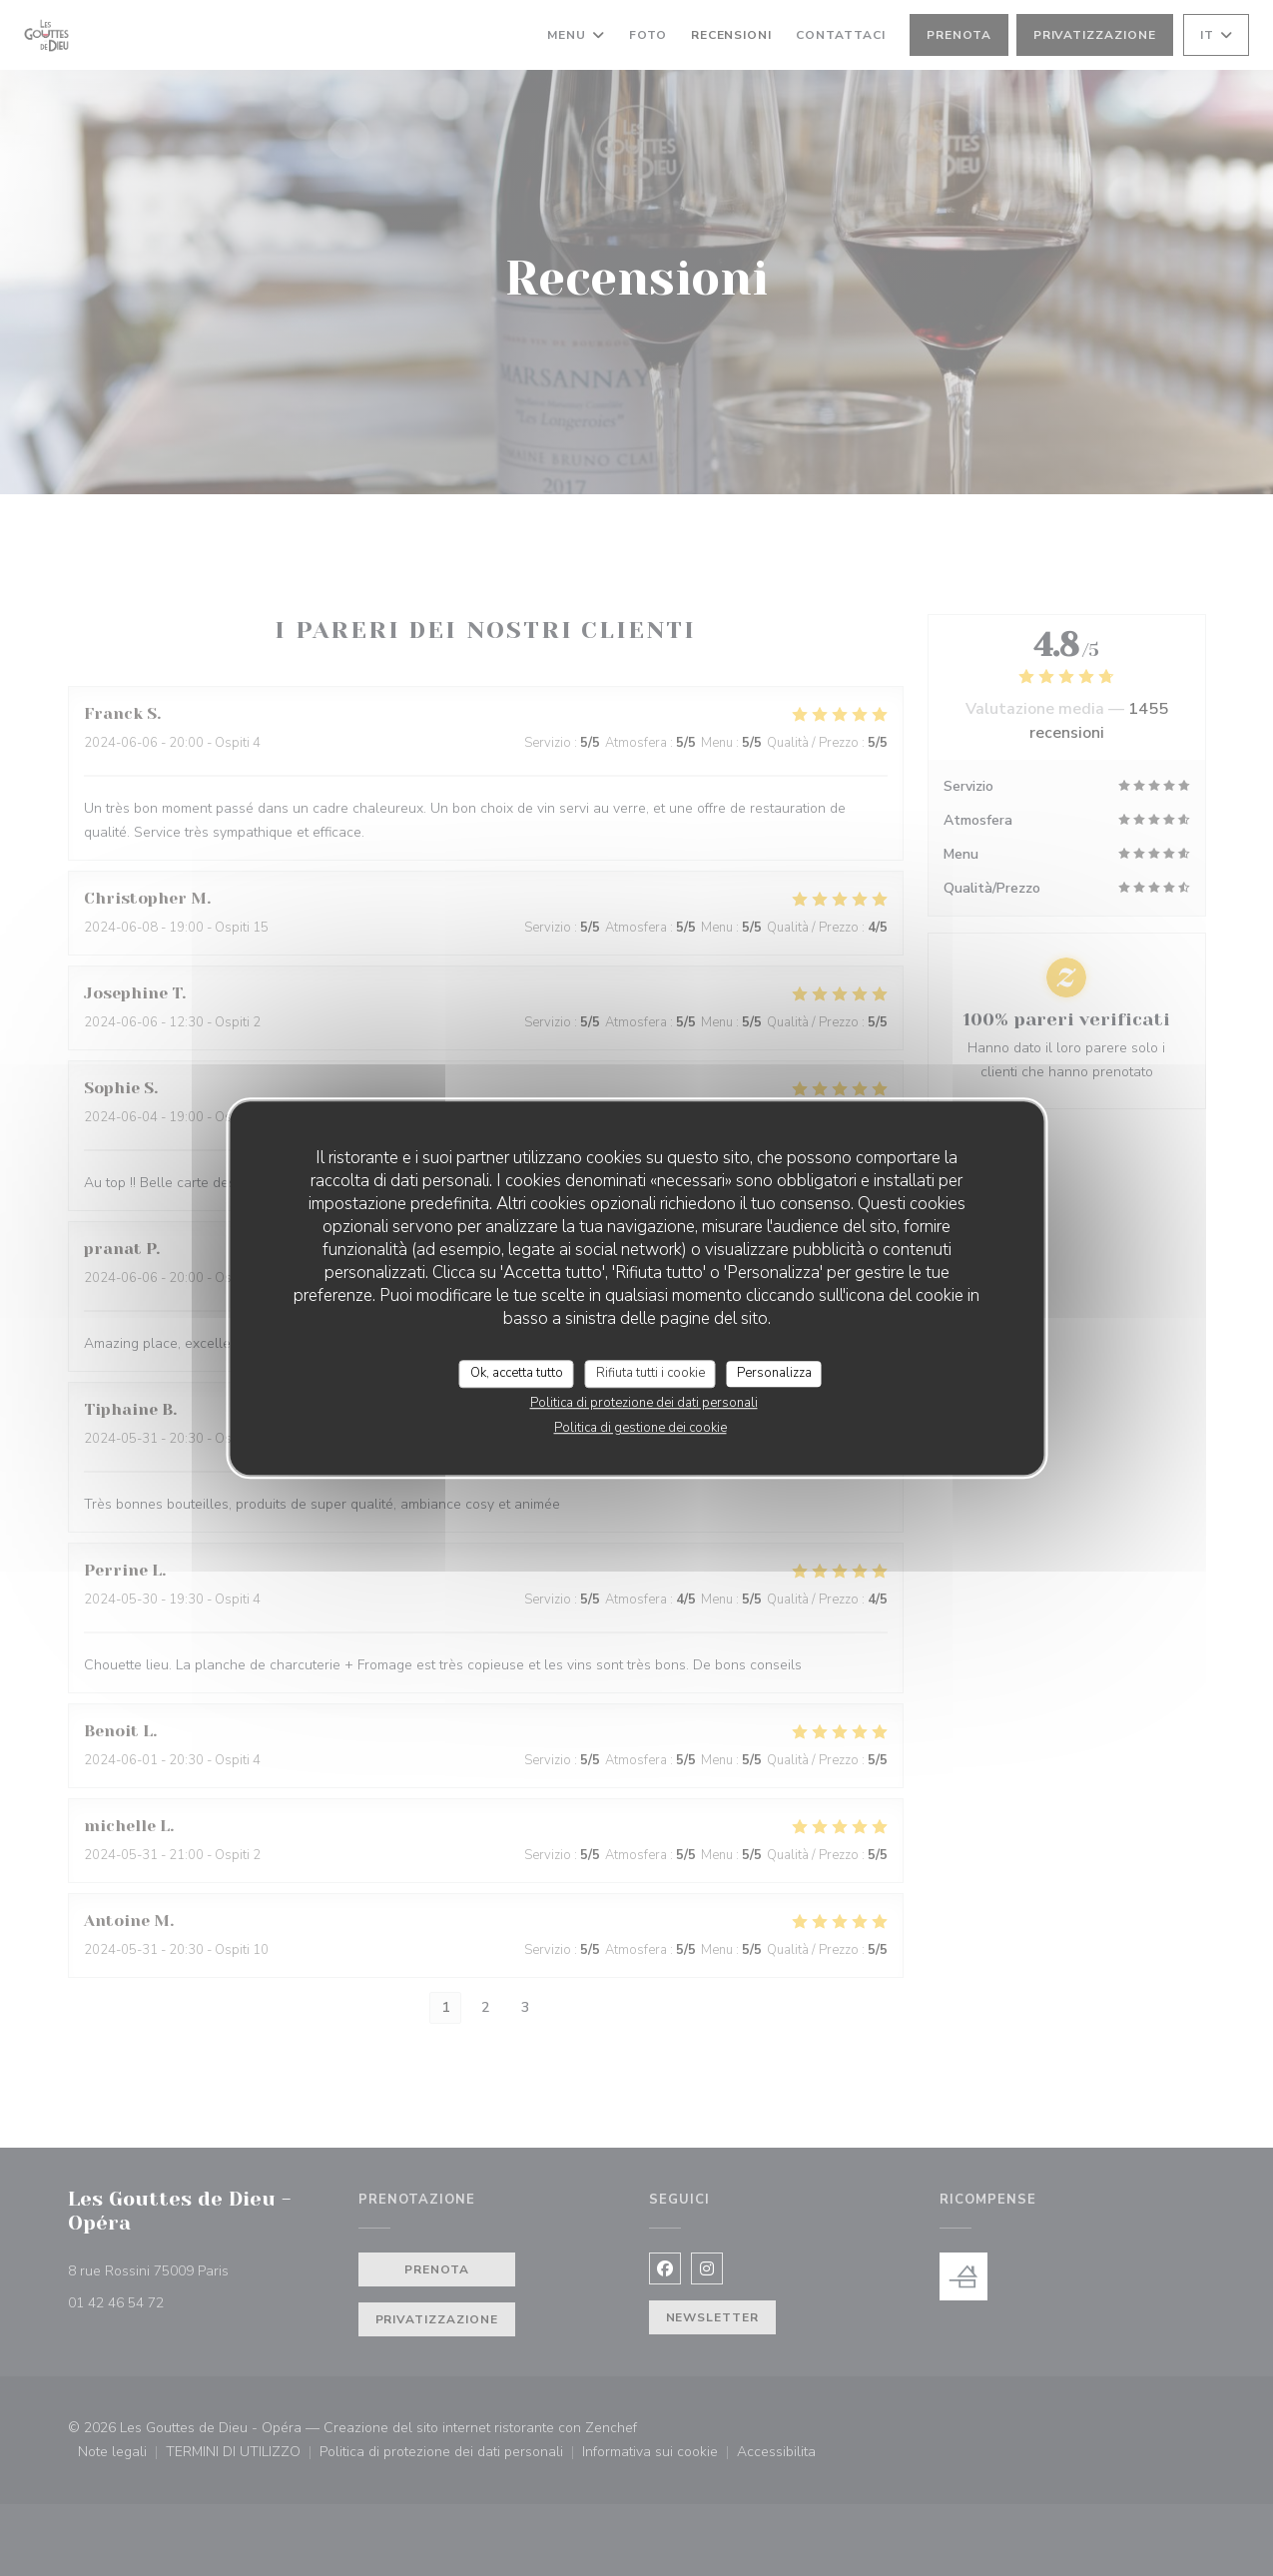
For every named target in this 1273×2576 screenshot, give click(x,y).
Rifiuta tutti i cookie (650, 1373)
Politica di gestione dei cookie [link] (640, 1428)
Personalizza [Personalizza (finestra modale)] (774, 1373)
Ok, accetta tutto (516, 1373)
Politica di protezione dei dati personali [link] (644, 1403)
